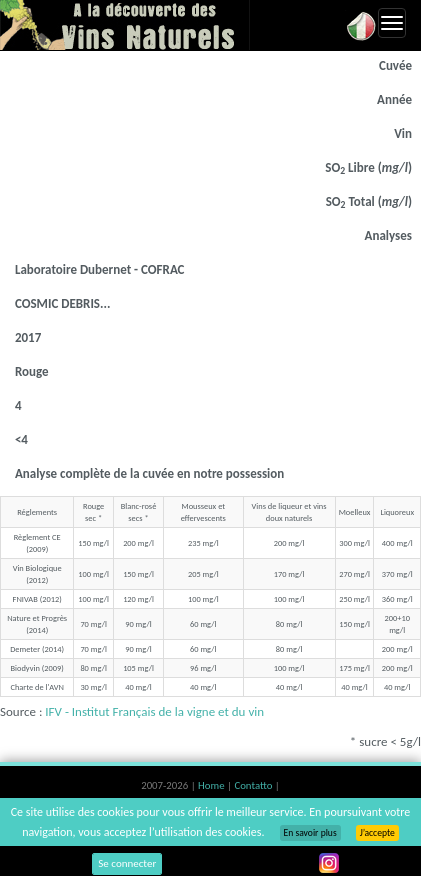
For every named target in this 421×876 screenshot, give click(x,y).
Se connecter (127, 863)
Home (212, 785)
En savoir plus (310, 833)
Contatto (254, 785)
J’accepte (377, 833)
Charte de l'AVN (36, 687)
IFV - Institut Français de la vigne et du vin (154, 711)
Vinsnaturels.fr (125, 25)
